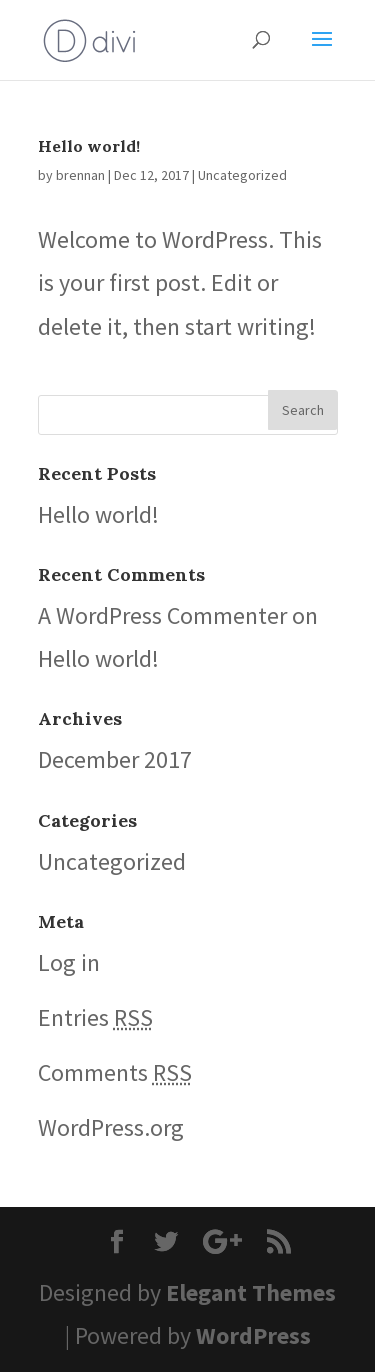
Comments (115, 1072)
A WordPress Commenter (162, 615)
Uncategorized (242, 175)
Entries (95, 1017)
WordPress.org (111, 1127)
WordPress (253, 1335)
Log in (69, 962)
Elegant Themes (251, 1292)
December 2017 (115, 759)
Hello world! (89, 146)
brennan (80, 175)
